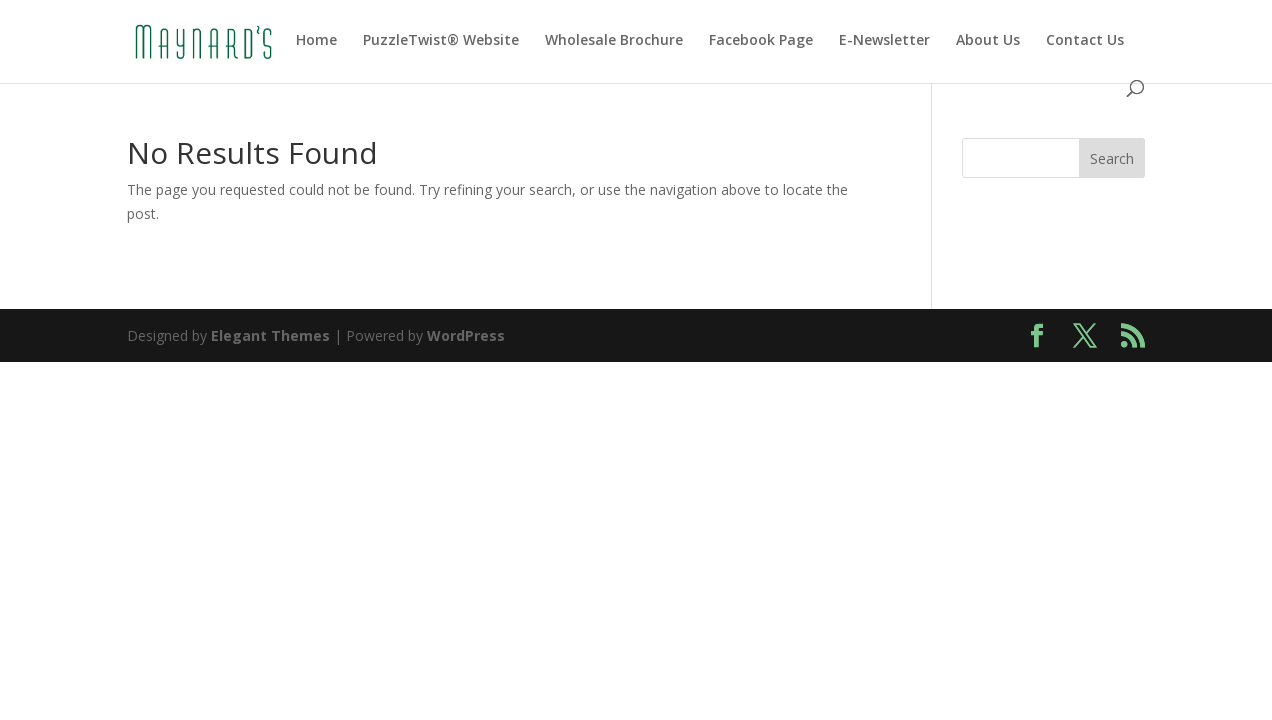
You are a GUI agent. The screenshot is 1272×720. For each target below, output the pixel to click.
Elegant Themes (270, 335)
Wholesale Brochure (614, 41)
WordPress (466, 335)
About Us (988, 41)
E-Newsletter (884, 41)
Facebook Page (761, 41)
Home (316, 41)
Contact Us (1085, 41)
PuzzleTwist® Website (441, 41)
